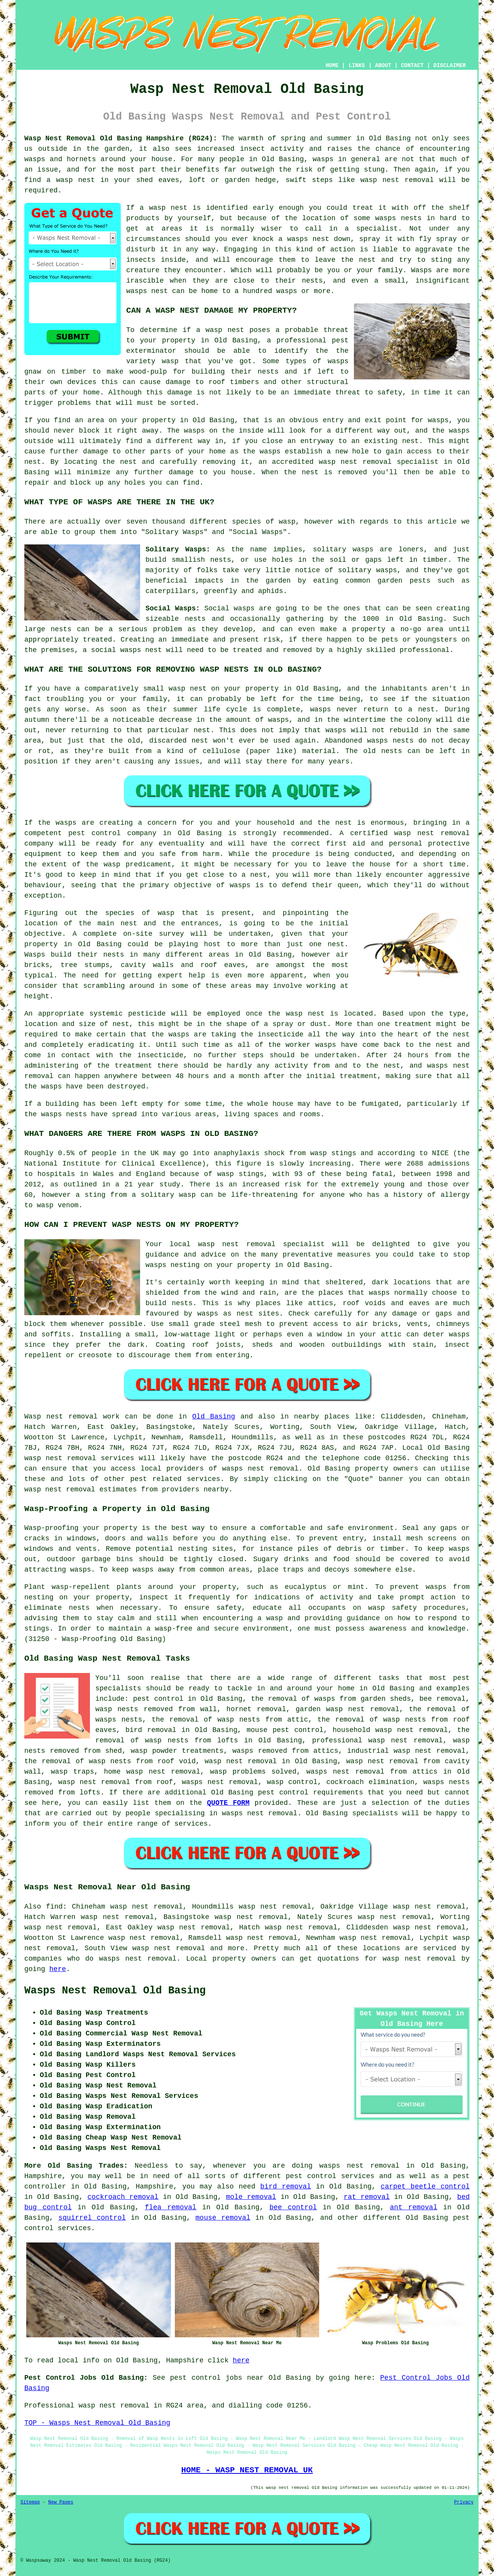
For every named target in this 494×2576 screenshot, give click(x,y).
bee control (293, 2207)
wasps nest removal (260, 1468)
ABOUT (383, 65)
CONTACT (412, 65)
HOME (332, 65)
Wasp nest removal (61, 1416)
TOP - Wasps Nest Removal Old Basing (97, 2423)
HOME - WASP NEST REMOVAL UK (247, 2470)
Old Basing (213, 1416)
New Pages (60, 2502)
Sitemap (30, 2502)
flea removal (170, 2207)
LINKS (357, 65)
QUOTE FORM (228, 1803)
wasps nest (308, 239)
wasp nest (168, 208)
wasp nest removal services (79, 1458)
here (57, 1969)
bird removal (285, 2186)
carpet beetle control (425, 2186)
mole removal (251, 2197)
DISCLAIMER (449, 65)
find (54, 1907)
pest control (283, 1792)
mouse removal (223, 2218)
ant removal (413, 2207)
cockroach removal (123, 2197)
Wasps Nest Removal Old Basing (115, 1990)
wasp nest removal (397, 180)
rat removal (366, 2197)
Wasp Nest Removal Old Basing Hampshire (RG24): (120, 138)
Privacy (464, 2502)
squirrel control (92, 2218)
